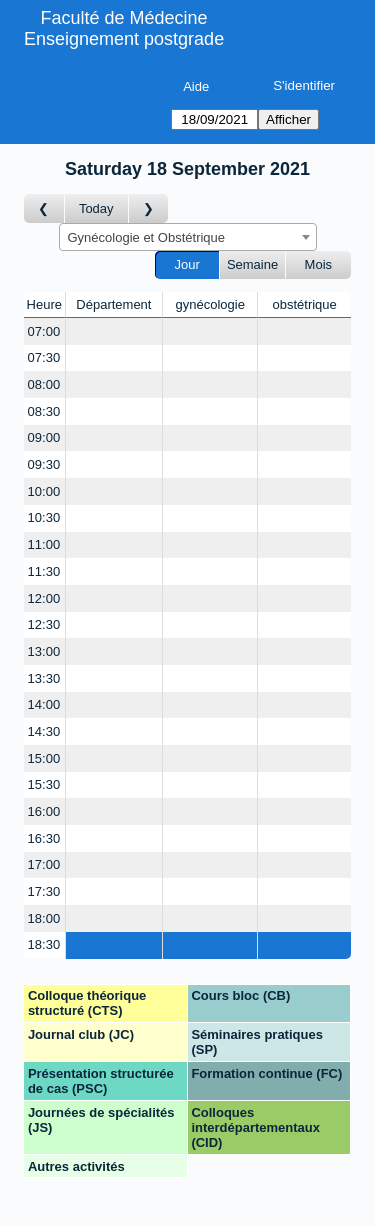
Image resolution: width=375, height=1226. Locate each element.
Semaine (252, 264)
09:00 (44, 437)
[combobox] (188, 237)
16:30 (44, 838)
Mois (318, 264)
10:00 (44, 491)
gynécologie (210, 304)
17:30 (44, 891)
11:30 (44, 571)
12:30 (44, 624)
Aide (196, 86)
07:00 (44, 331)
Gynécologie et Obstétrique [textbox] (147, 237)
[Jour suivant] (149, 208)
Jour (187, 264)
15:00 (44, 758)
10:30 (44, 517)
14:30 (44, 731)
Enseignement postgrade (124, 39)
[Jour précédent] (44, 208)
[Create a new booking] (114, 331)
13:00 (44, 651)
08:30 (44, 411)
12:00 (44, 598)
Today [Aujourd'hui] (96, 208)
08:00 (44, 384)
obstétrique (304, 304)
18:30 (44, 944)
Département (113, 304)
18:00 (44, 918)
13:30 (44, 678)
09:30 (44, 464)
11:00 (44, 544)
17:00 (44, 864)
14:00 (44, 704)
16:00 (44, 811)
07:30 (44, 357)
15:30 (44, 784)
